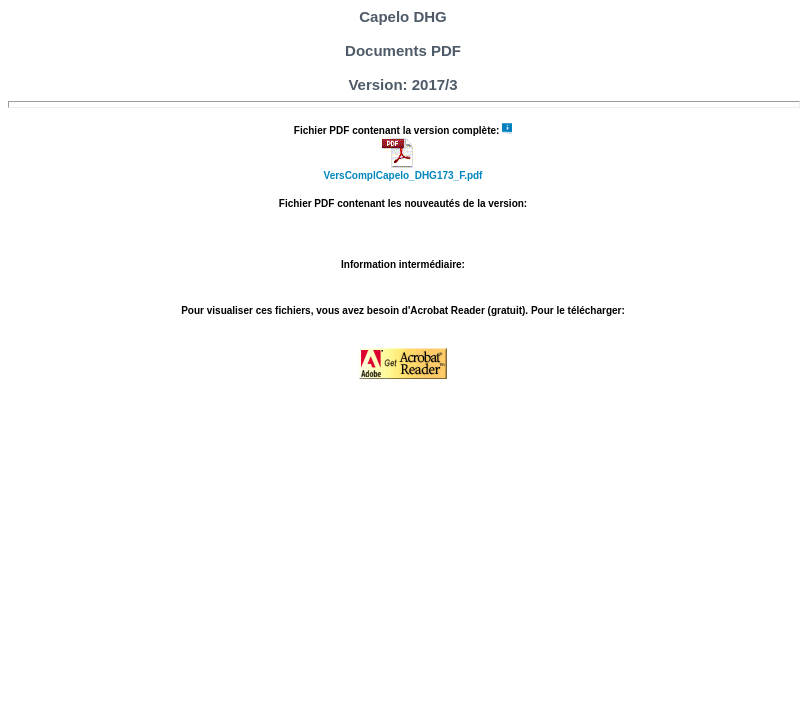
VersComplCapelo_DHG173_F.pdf (403, 175)
